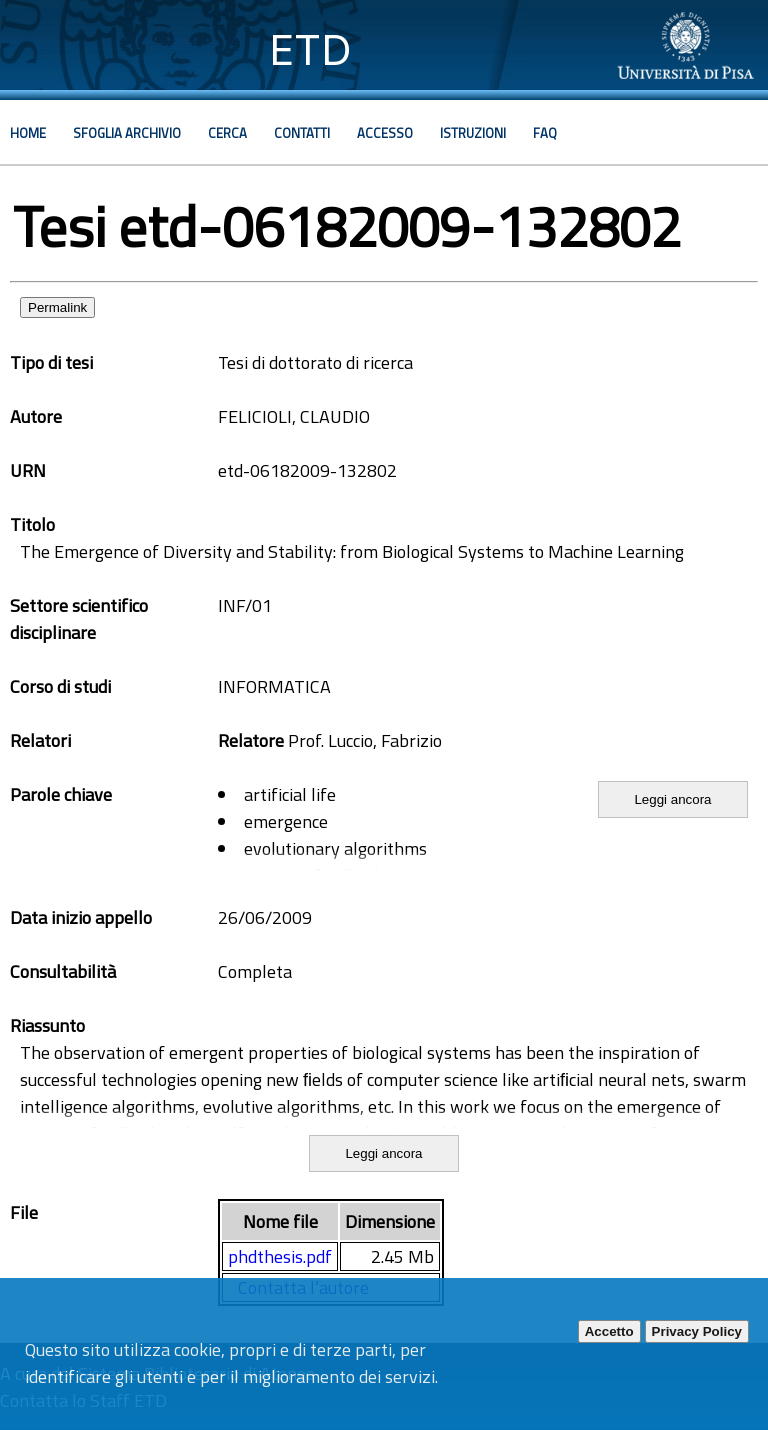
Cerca (227, 133)
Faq (545, 133)
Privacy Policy (697, 1331)
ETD (310, 49)
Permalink (57, 307)
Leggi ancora (672, 799)
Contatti (302, 133)
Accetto (609, 1331)
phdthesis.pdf (280, 1256)
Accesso (385, 133)
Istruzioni (473, 133)
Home (28, 133)
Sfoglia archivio (127, 133)
